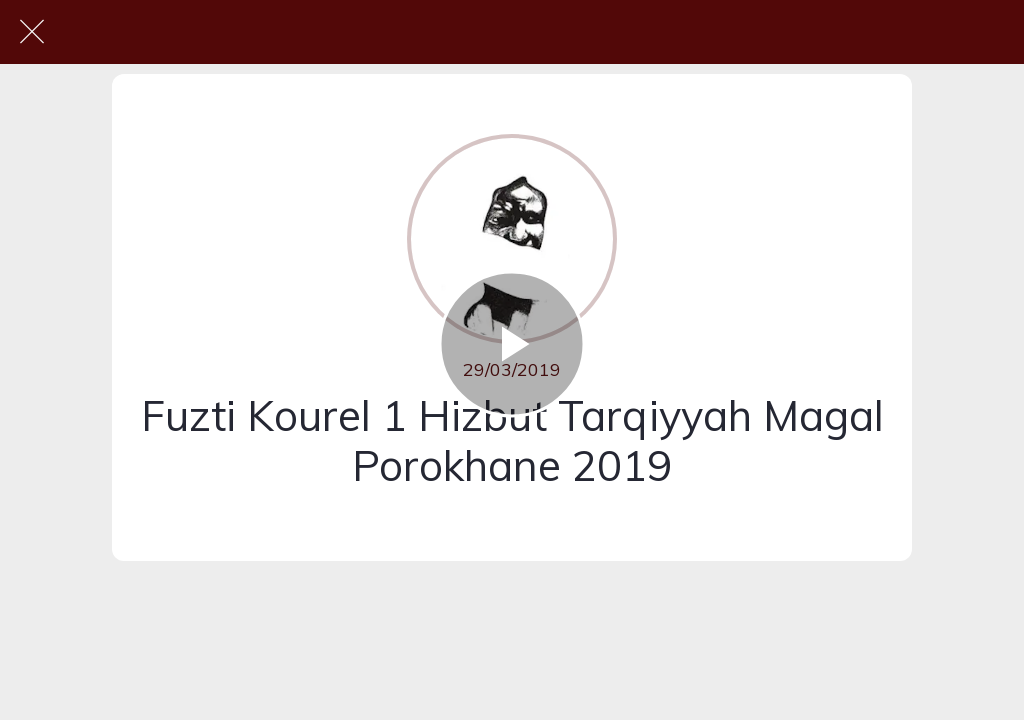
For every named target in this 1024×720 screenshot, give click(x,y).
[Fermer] (32, 32)
